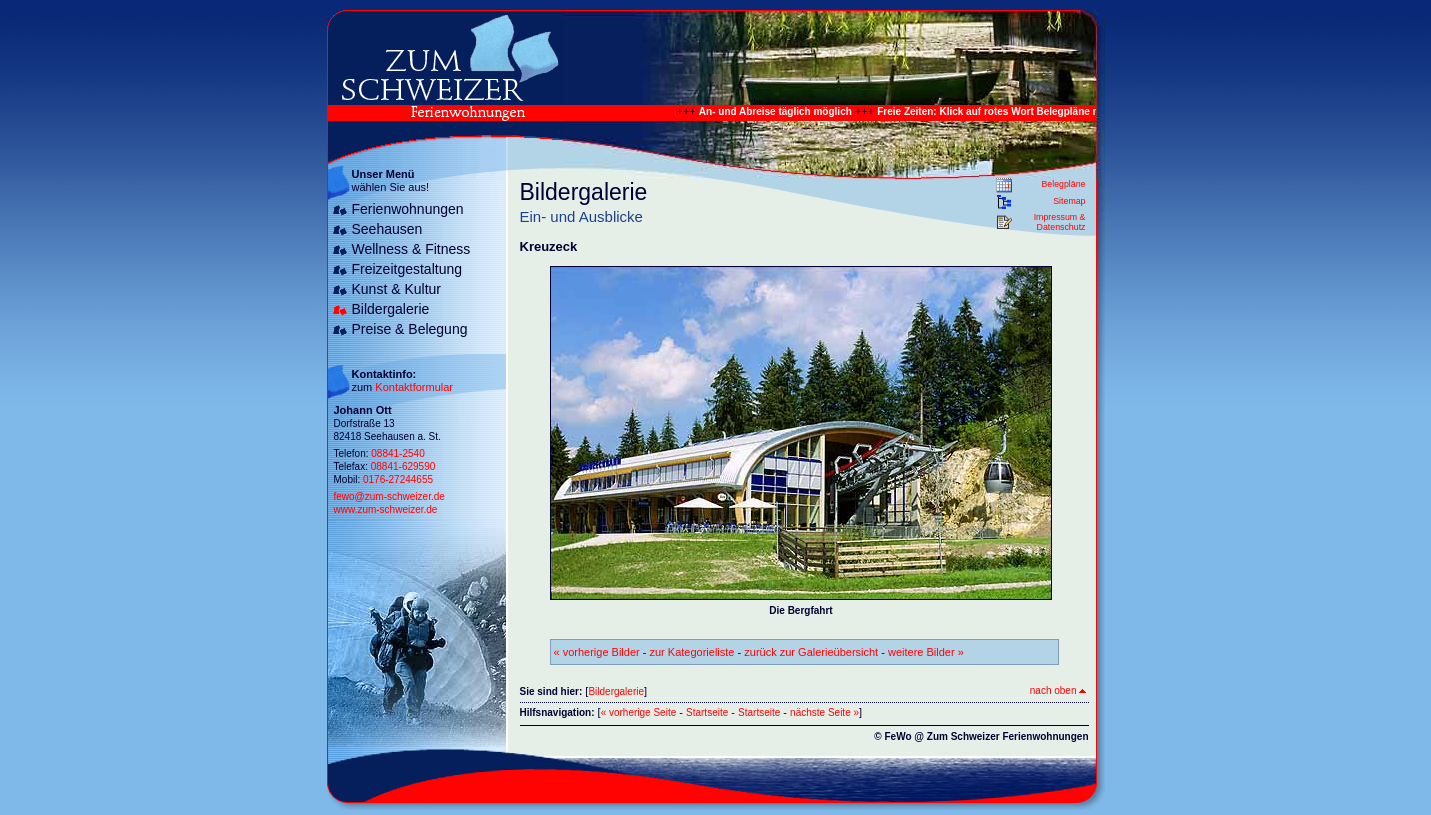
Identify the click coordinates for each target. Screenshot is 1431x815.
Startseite (707, 712)
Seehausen (387, 229)
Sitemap (1069, 201)
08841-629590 (403, 466)
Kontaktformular (414, 387)
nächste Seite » (824, 712)
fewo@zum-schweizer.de (389, 496)
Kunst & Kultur (397, 289)
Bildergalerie (391, 309)
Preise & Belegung (410, 329)
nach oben (1058, 690)
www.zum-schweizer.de (386, 509)
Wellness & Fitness (411, 249)
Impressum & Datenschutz (1060, 222)
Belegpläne (1063, 184)
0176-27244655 (398, 479)
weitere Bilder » (926, 652)
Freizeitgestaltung (407, 269)
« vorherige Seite (639, 712)
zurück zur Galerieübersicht (811, 652)
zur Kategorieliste (692, 652)
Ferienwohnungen (408, 209)
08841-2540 (397, 453)
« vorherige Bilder (597, 652)
